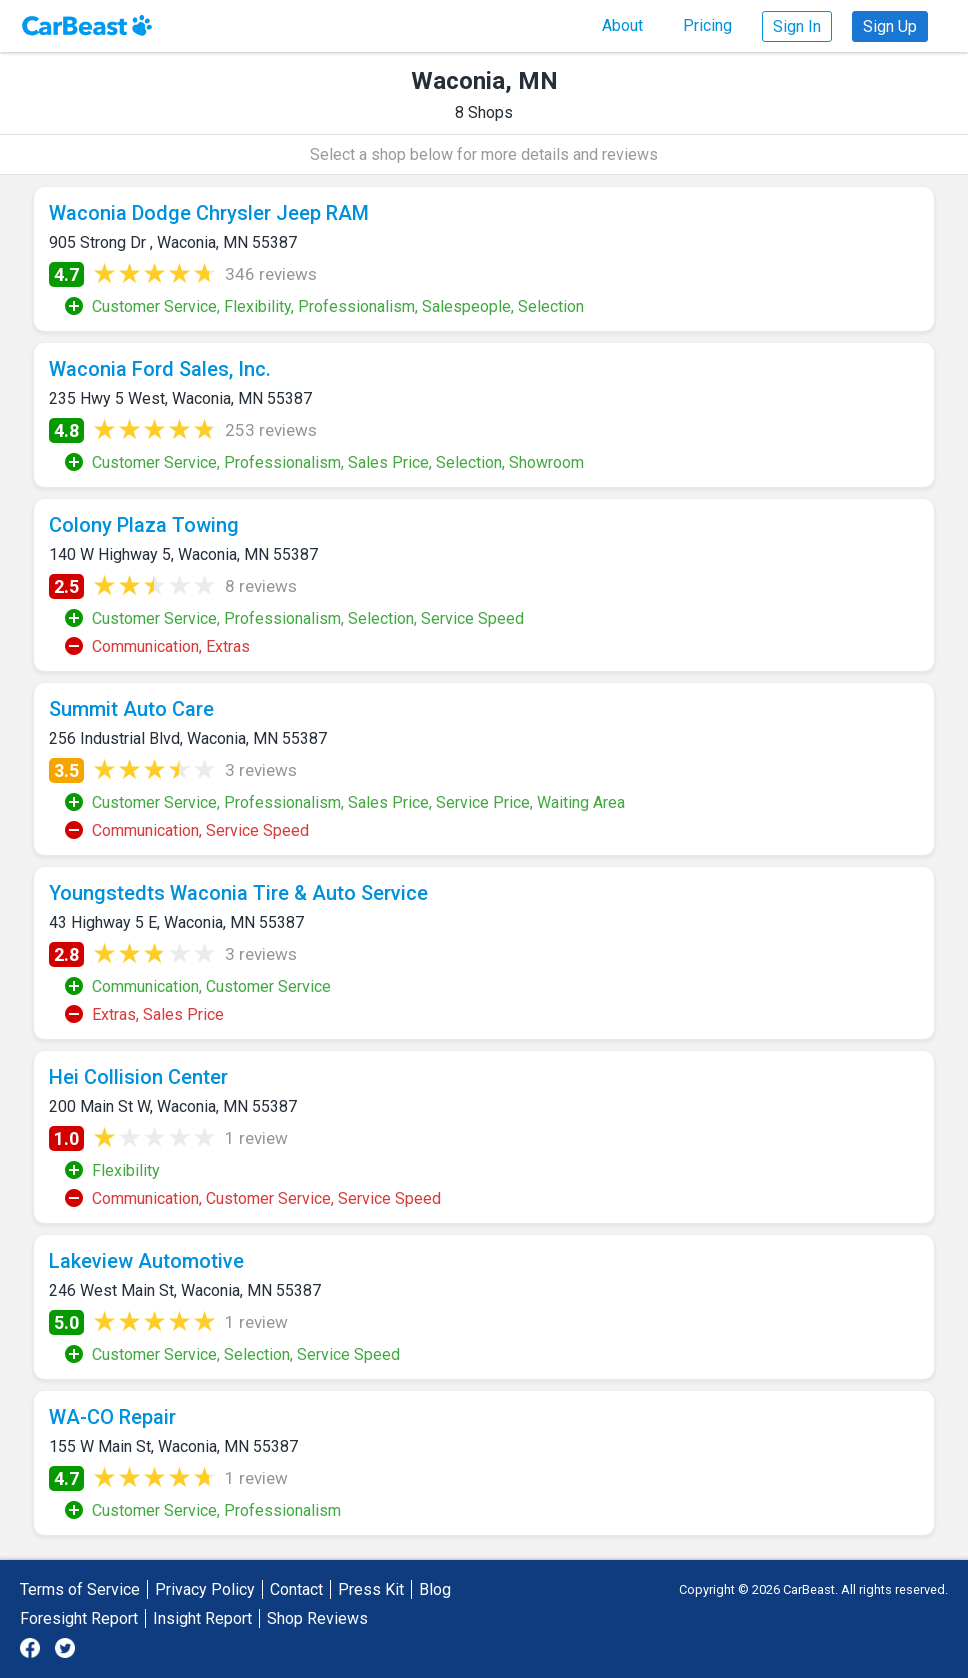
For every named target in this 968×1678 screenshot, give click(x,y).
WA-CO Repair (112, 1417)
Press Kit (371, 1589)
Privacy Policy (205, 1589)
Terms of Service (80, 1589)
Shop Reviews (317, 1618)
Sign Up (890, 26)
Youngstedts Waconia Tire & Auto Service (238, 893)
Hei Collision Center (138, 1077)
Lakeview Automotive (146, 1261)
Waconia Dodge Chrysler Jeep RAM (209, 213)
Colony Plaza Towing (144, 525)
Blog (435, 1589)
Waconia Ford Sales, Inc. (160, 369)
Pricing (707, 25)
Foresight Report (79, 1618)
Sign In (797, 26)
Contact (296, 1589)
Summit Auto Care (131, 709)
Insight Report (202, 1618)
